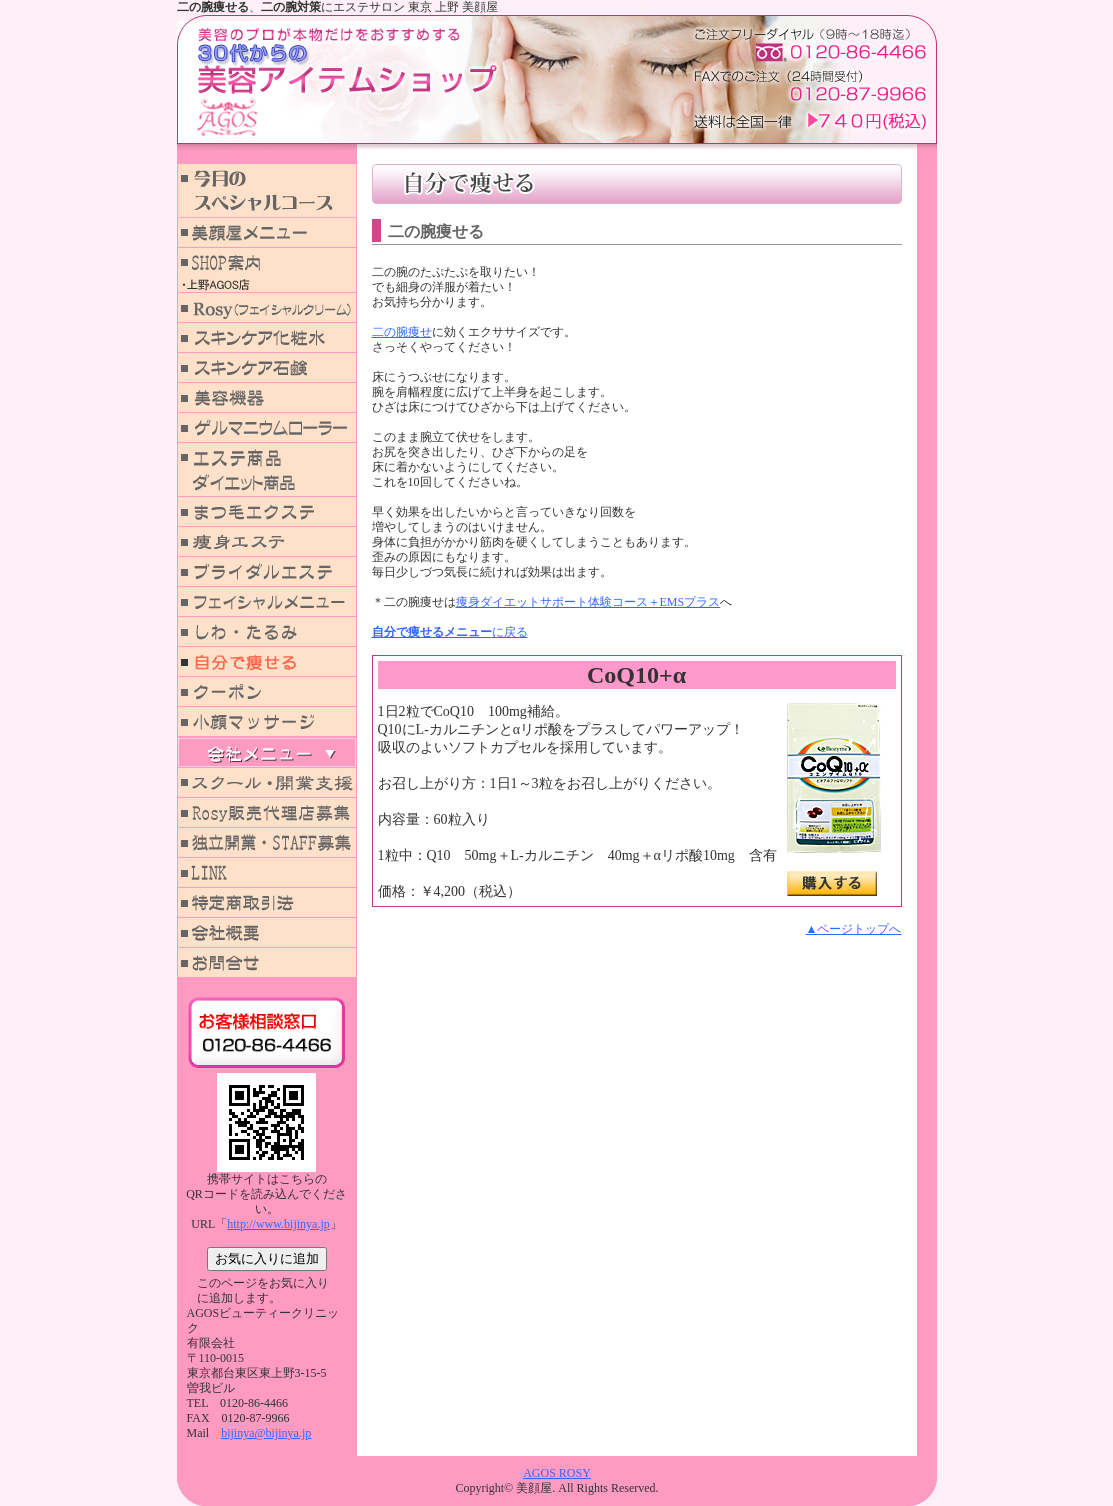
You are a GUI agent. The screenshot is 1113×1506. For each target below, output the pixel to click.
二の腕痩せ (402, 332)
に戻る (450, 632)
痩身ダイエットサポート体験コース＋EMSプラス (588, 602)
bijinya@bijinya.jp (266, 1433)
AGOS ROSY (557, 1473)
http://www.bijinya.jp (278, 1224)
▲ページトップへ (854, 929)
